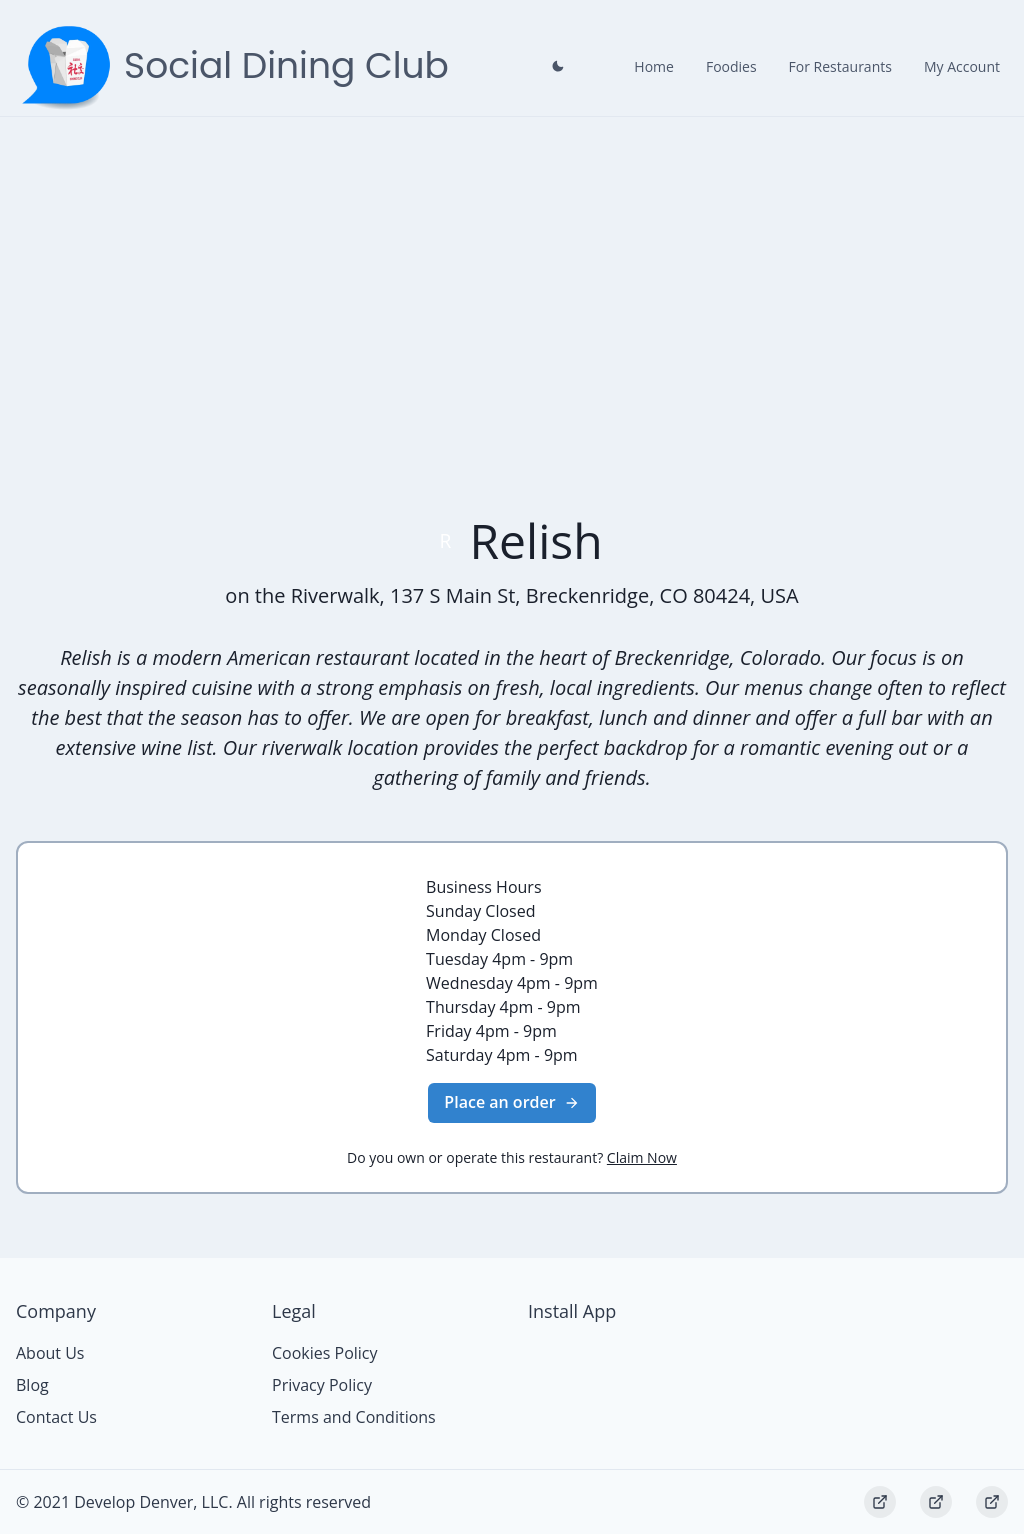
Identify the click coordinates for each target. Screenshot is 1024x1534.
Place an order (511, 1102)
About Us (50, 1353)
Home (654, 66)
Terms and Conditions (354, 1417)
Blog (32, 1385)
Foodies (731, 66)
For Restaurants (840, 66)
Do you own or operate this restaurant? (512, 1157)
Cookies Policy (325, 1353)
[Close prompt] (558, 66)
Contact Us (56, 1417)
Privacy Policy (322, 1385)
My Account (962, 66)
